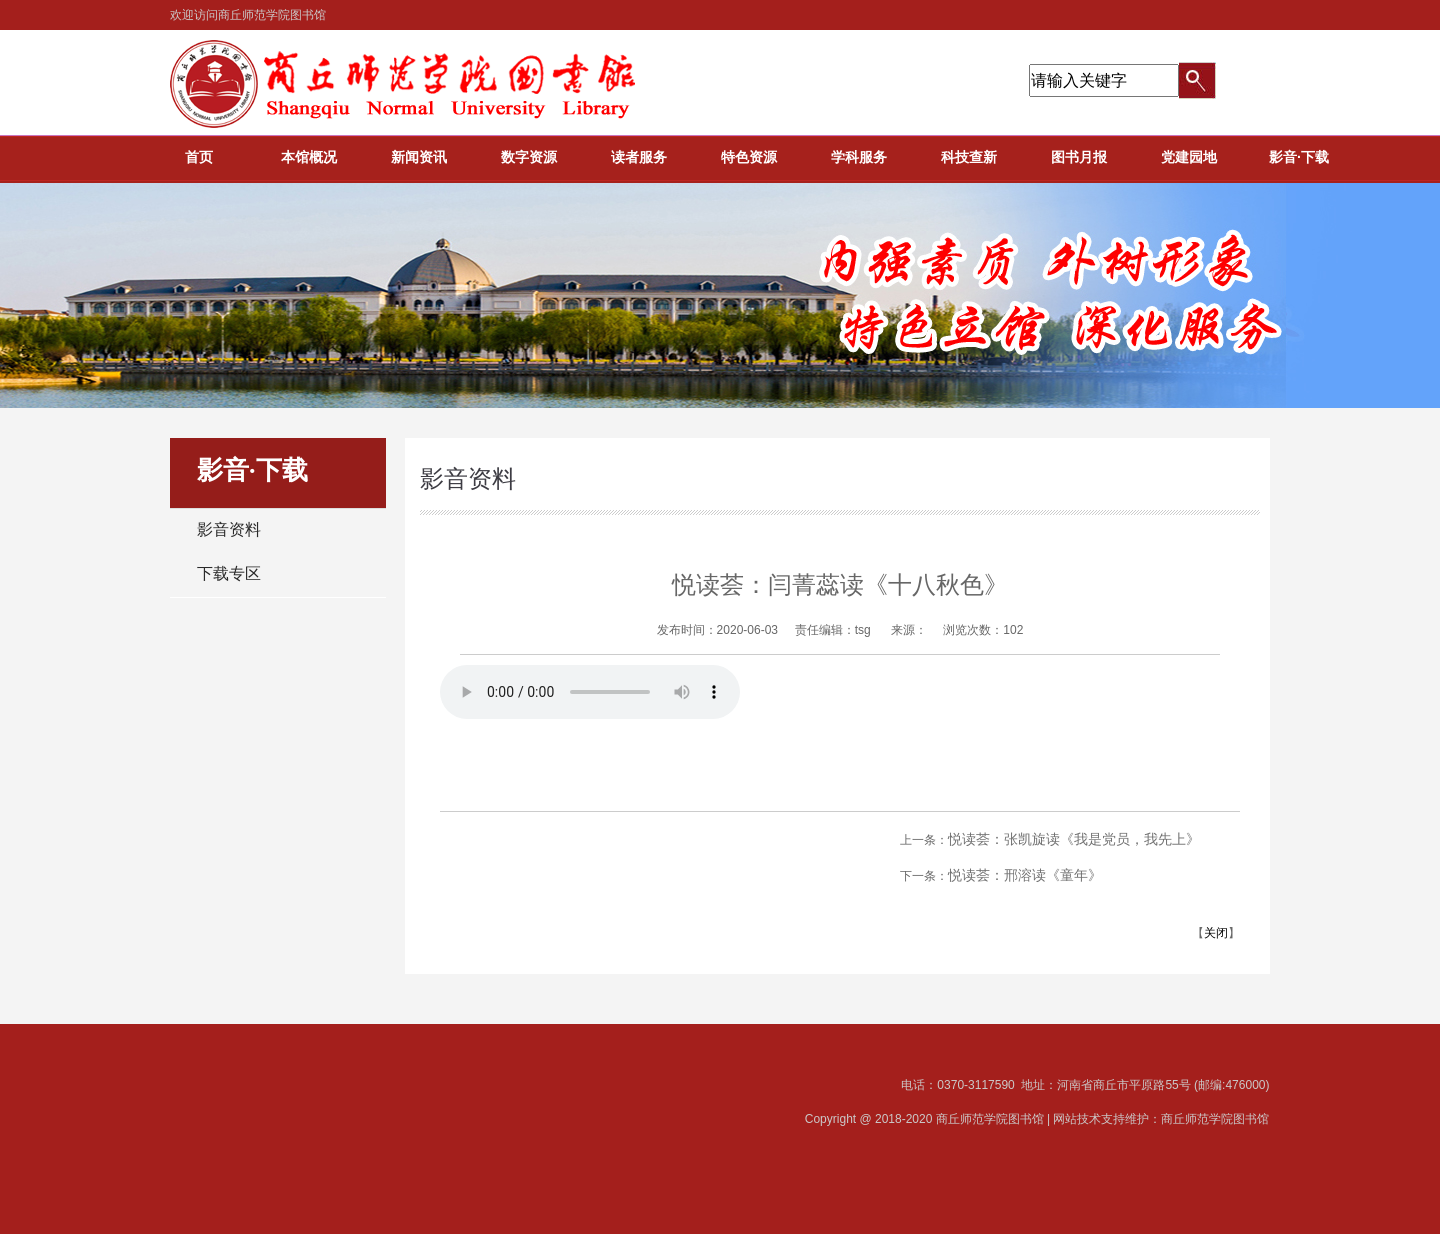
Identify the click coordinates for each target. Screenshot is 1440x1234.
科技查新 (969, 157)
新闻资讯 (419, 157)
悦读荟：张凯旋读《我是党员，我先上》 (1074, 839)
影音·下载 (1299, 157)
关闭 (1216, 933)
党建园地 (1189, 157)
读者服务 (639, 157)
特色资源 (749, 157)
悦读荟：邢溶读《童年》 (1025, 875)
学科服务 (859, 157)
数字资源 (529, 157)
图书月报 (1079, 157)
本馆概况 (309, 157)
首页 (199, 157)
